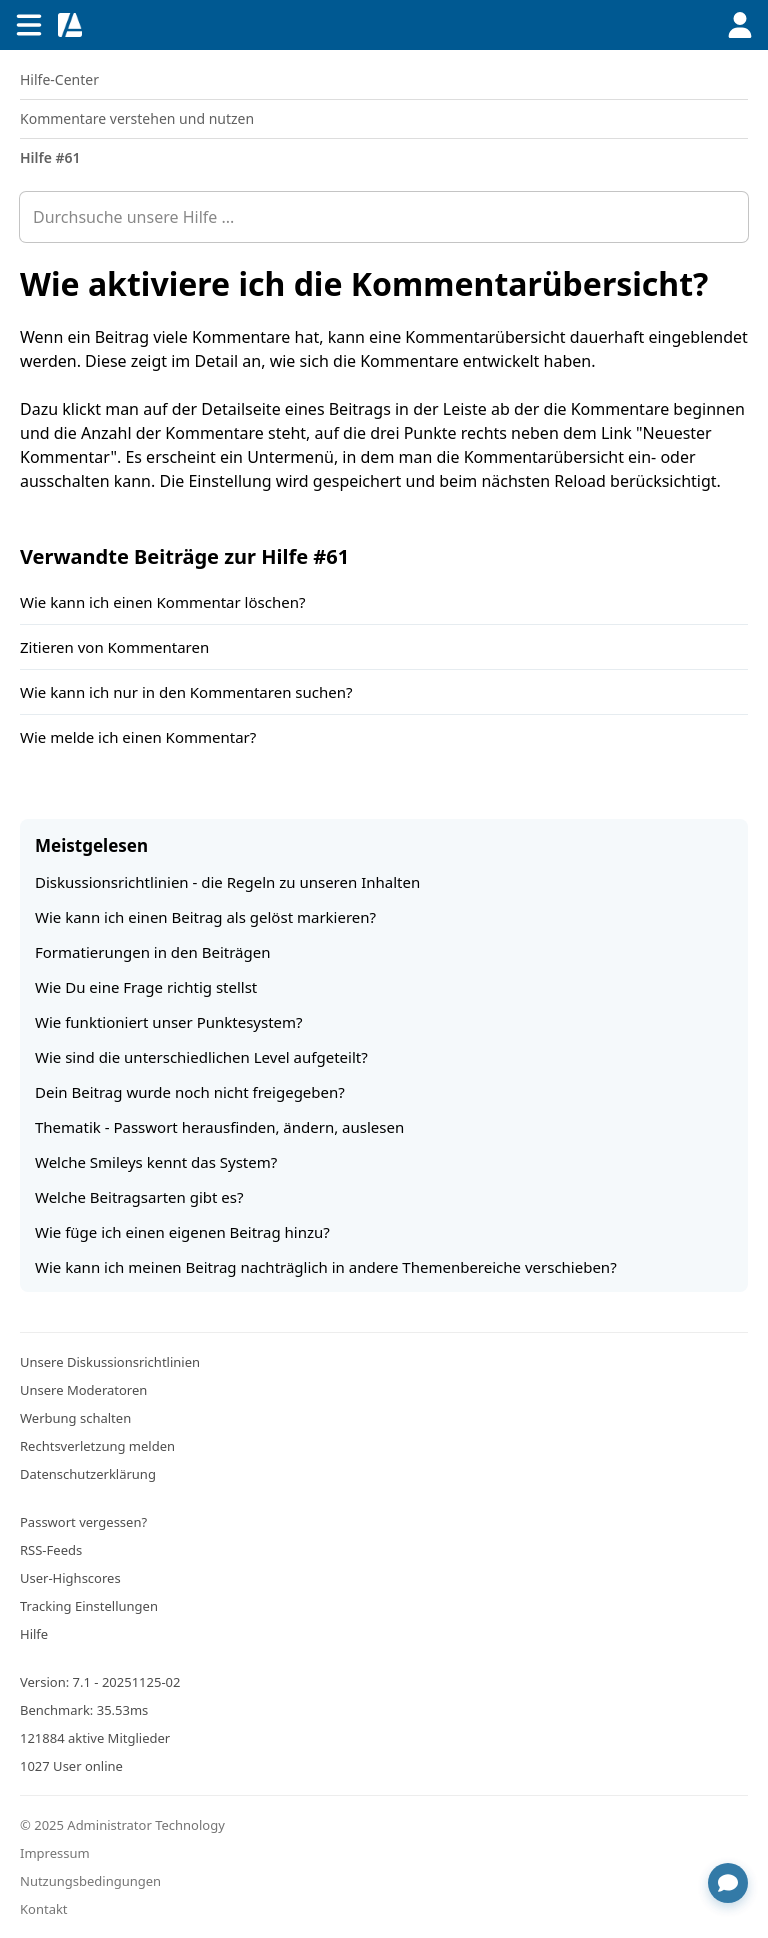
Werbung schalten (75, 1418)
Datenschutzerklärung (88, 1474)
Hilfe (34, 1634)
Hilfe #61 (50, 157)
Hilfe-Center (59, 79)
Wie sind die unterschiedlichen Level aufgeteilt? (201, 1057)
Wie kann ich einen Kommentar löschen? (162, 602)
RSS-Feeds (51, 1550)
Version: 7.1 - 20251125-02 (100, 1682)
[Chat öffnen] (728, 1883)
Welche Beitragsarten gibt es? (139, 1197)
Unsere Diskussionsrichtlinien (110, 1362)
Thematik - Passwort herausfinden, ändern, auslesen (219, 1127)
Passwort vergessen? (83, 1522)
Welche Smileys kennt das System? (156, 1162)
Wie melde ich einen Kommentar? (138, 737)
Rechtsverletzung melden (97, 1446)
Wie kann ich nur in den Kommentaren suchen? (186, 692)
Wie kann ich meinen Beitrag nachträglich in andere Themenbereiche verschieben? (326, 1267)
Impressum (55, 1853)
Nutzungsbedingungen (90, 1881)
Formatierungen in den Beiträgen (153, 952)
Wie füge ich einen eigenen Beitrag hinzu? (182, 1232)
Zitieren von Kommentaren (114, 647)
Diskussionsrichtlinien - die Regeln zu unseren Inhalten (227, 882)
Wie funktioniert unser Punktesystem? (169, 1022)
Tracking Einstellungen (89, 1606)
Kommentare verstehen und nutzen (137, 118)
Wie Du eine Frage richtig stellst (146, 987)
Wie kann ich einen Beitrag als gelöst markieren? (205, 917)
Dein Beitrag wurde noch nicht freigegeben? (190, 1092)
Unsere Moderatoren (83, 1390)
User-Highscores (70, 1578)
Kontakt (44, 1909)
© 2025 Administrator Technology (122, 1825)
